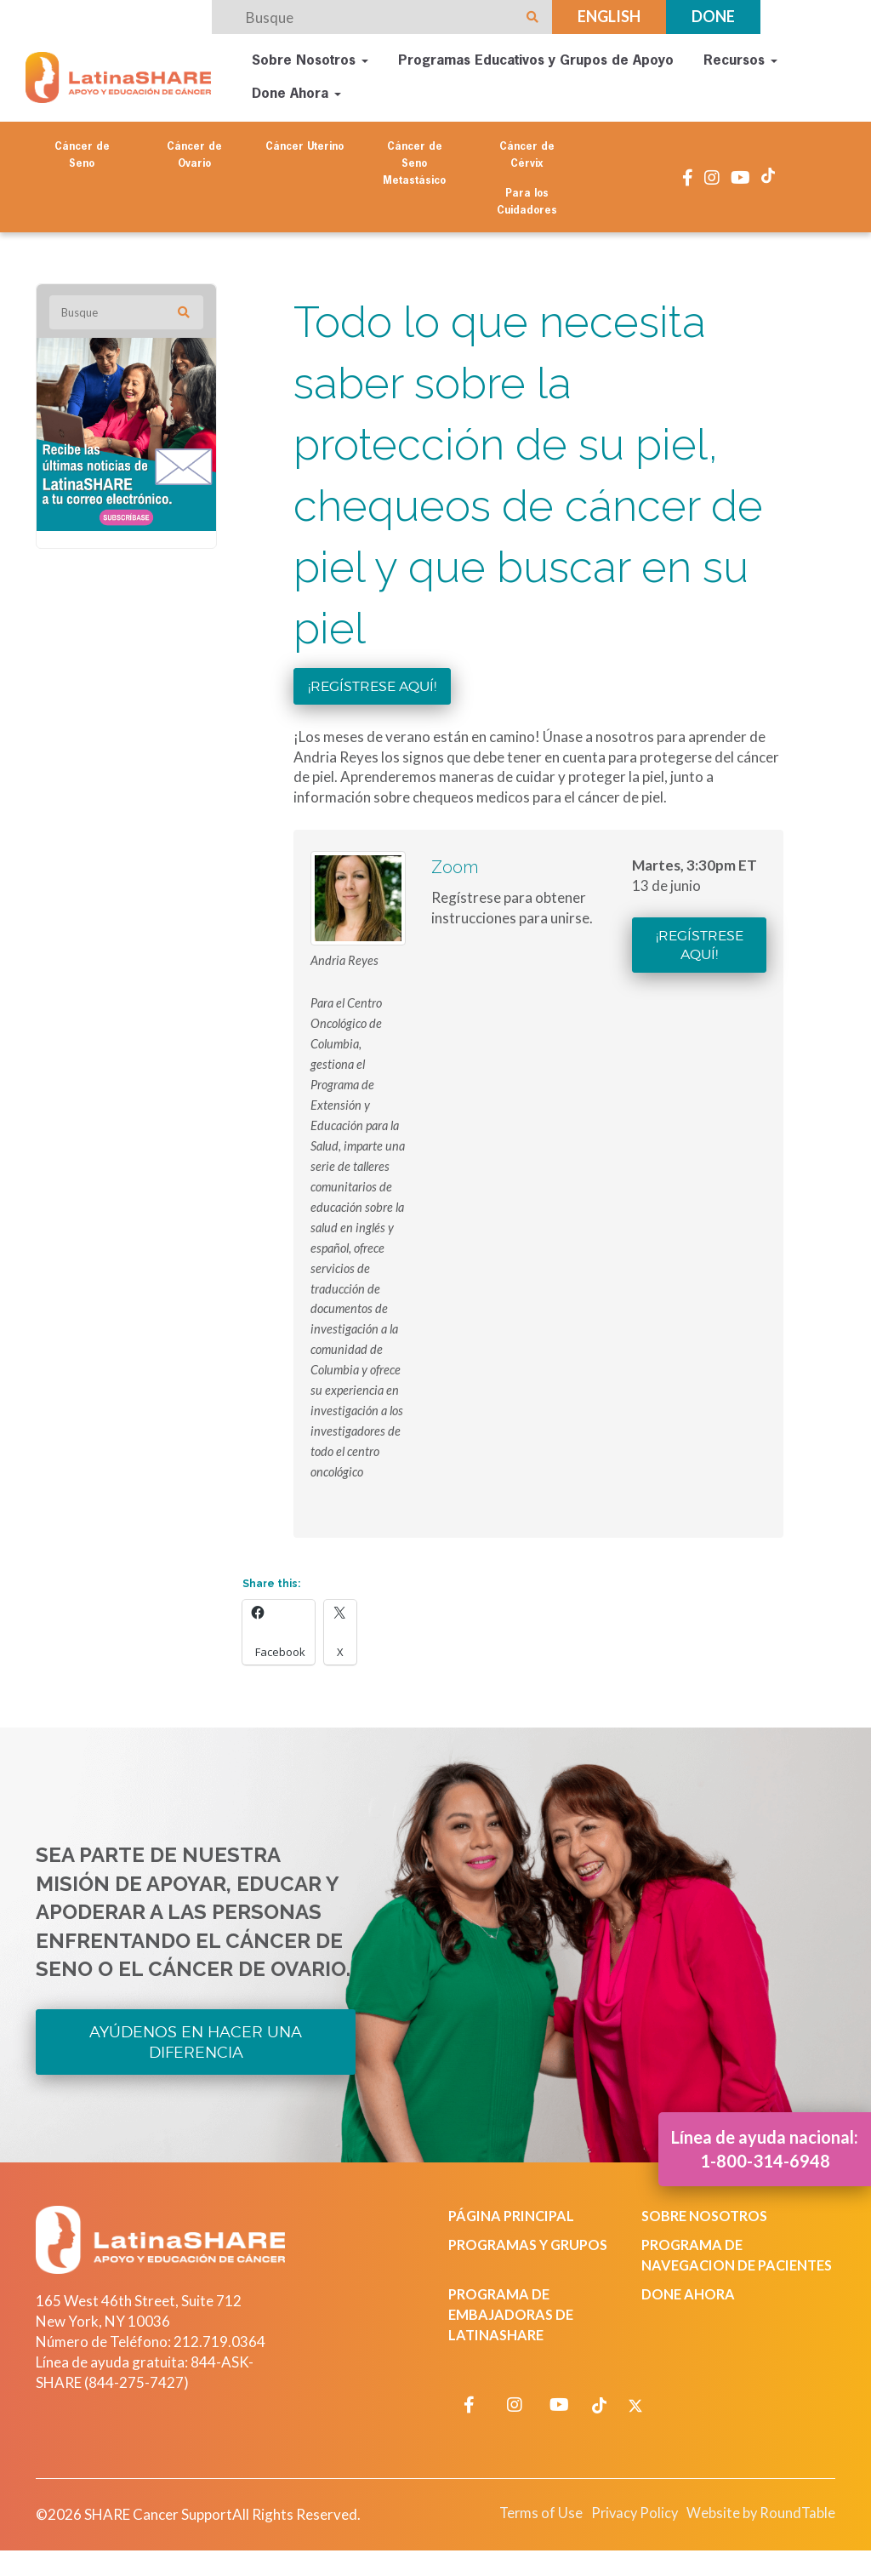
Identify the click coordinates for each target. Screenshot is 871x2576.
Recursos (740, 59)
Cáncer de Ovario (194, 151)
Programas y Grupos (532, 2243)
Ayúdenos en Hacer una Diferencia (195, 2038)
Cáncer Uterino (304, 143)
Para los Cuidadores (527, 198)
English (609, 16)
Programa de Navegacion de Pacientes (700, 2263)
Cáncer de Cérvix (527, 151)
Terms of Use (524, 2531)
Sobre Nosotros (310, 59)
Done (713, 16)
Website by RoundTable (755, 2531)
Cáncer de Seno (82, 151)
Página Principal (515, 2214)
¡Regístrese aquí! (372, 682)
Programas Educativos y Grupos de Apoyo (536, 59)
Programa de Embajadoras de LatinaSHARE (513, 2333)
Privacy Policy (622, 2531)
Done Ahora (296, 93)
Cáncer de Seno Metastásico (414, 160)
